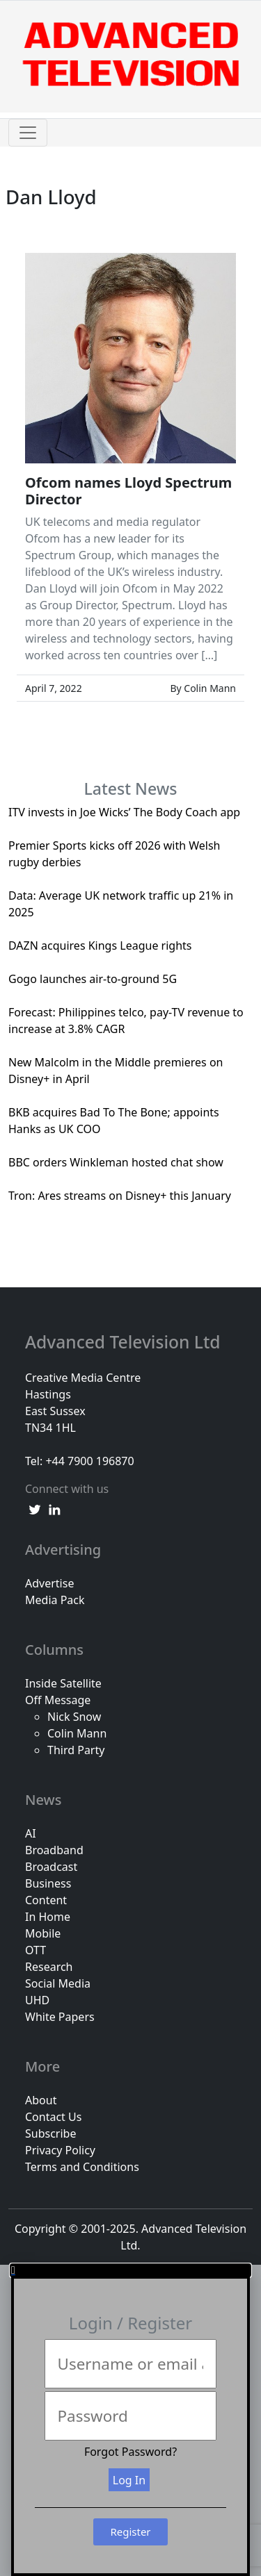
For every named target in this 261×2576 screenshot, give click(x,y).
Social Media (57, 1983)
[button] (130, 2270)
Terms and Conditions (82, 2166)
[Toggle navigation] (27, 133)
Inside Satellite (63, 1683)
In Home (47, 1916)
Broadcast (51, 1866)
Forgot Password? (130, 2451)
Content (46, 1900)
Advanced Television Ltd (125, 1342)
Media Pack (55, 1600)
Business (48, 1883)
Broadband (54, 1850)
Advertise (49, 1583)
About (40, 2100)
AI (30, 1833)
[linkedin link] (54, 1508)
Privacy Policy (60, 2150)
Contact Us (53, 2116)
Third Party (75, 1750)
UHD (37, 2000)
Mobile (43, 1933)
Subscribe (50, 2133)
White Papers (60, 2016)
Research (49, 1966)
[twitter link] (35, 1508)
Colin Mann (76, 1733)
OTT (35, 1950)
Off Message (57, 1700)
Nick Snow (74, 1716)
